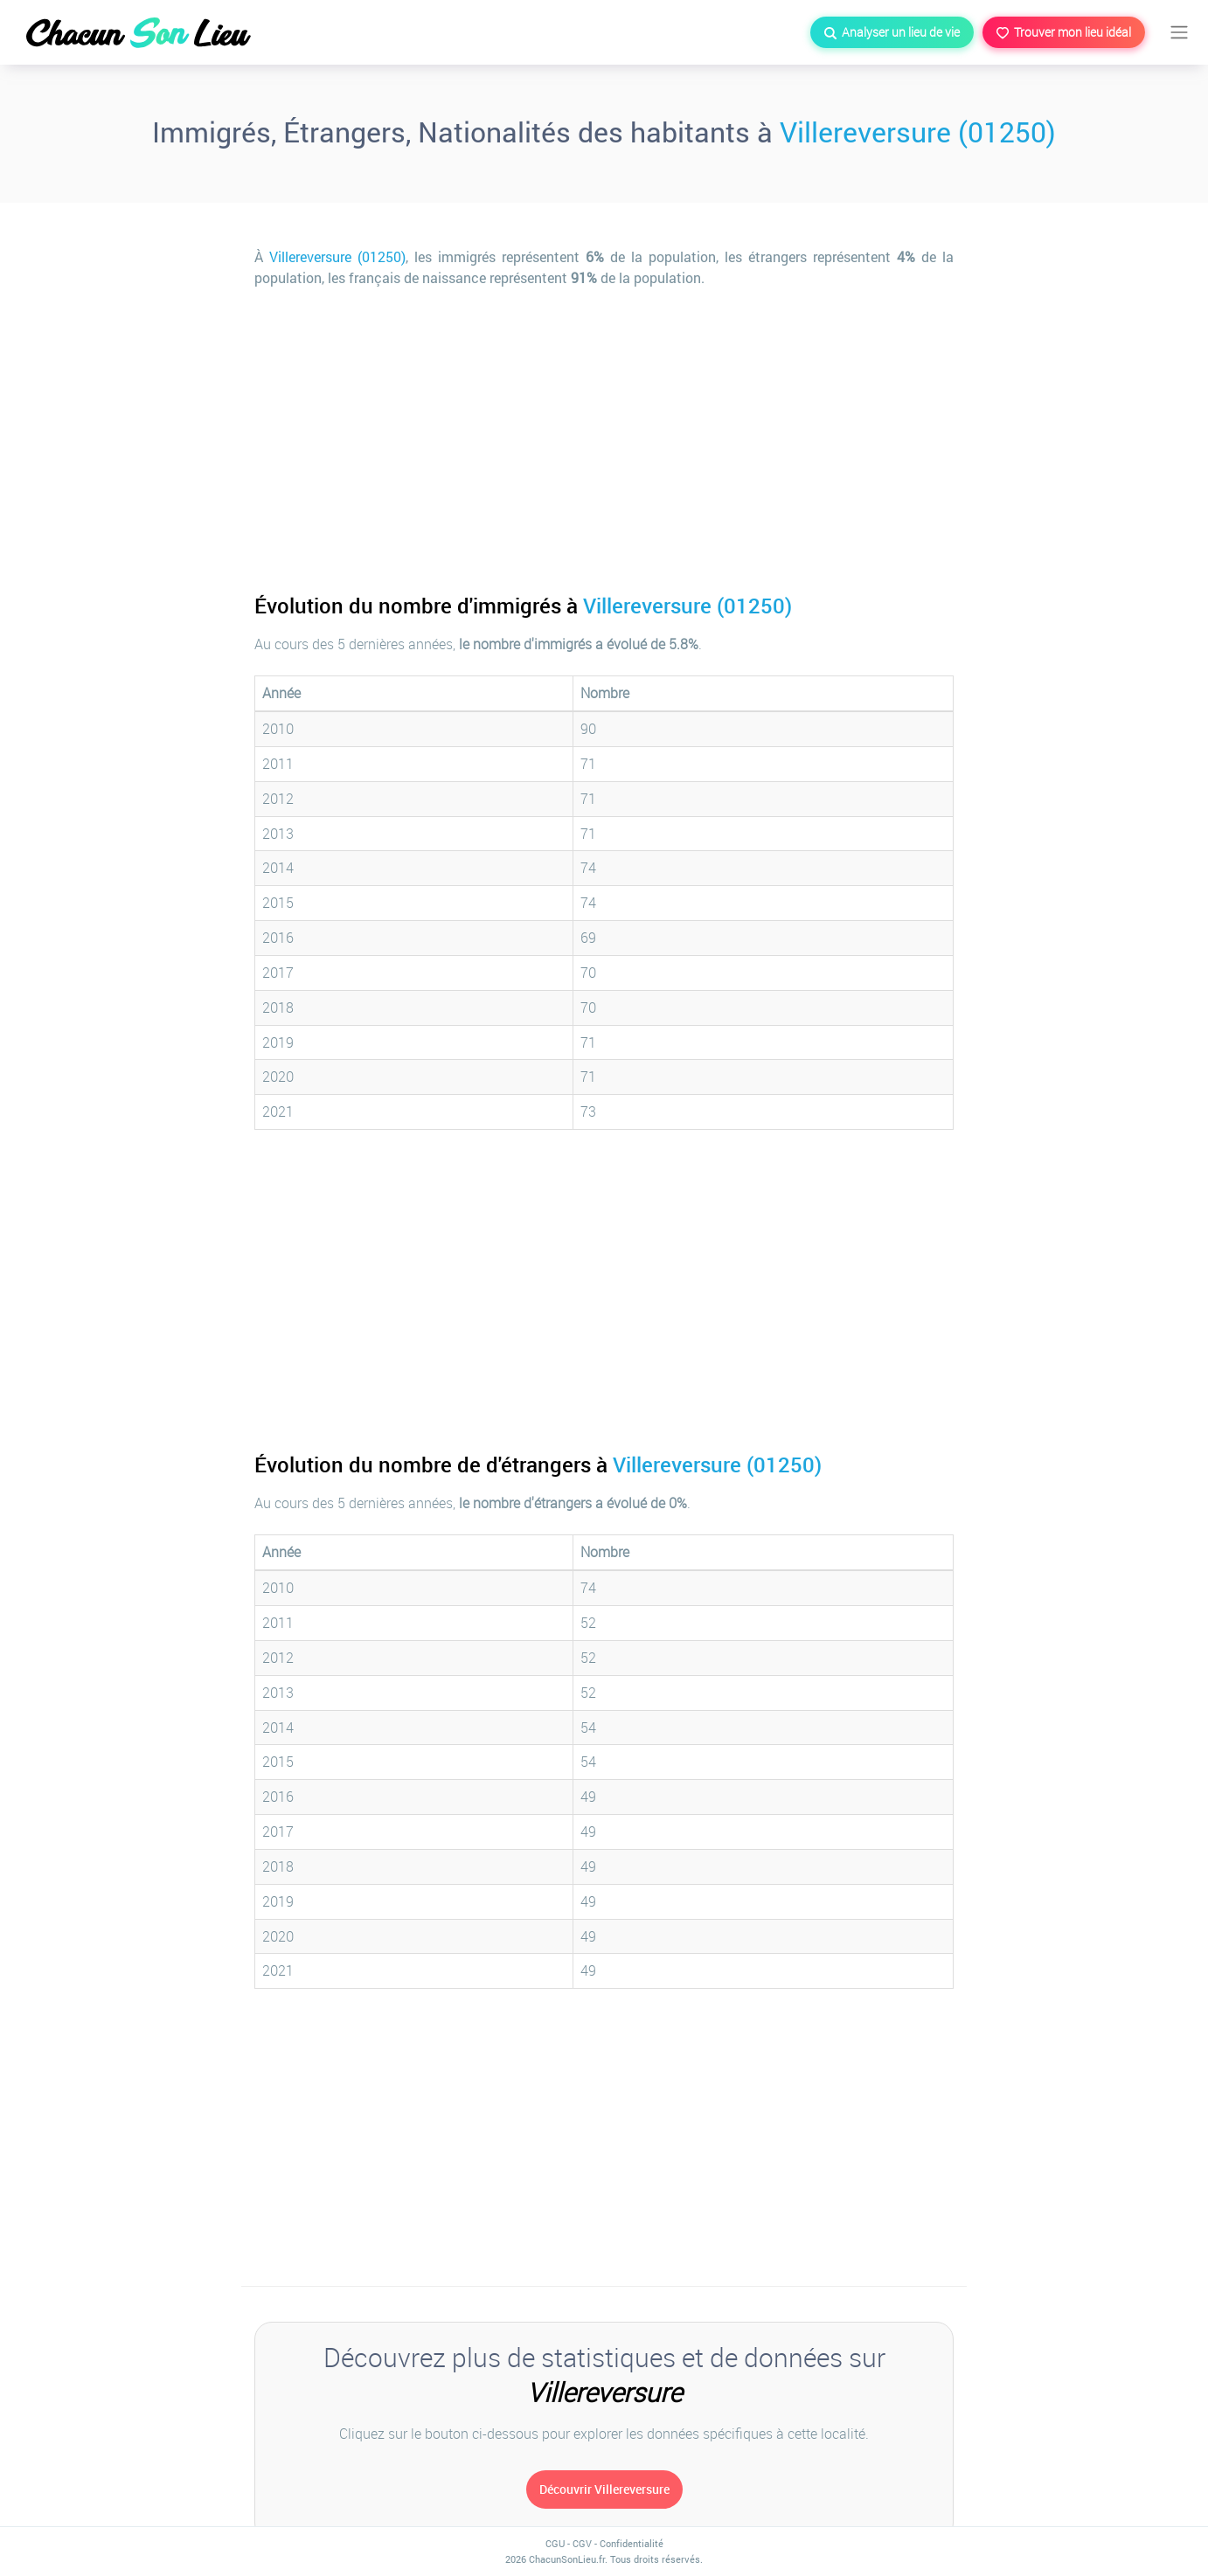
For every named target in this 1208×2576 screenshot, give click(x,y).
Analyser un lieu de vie (892, 32)
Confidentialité (631, 2543)
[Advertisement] (604, 428)
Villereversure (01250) (918, 131)
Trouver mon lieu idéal (1063, 32)
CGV (582, 2543)
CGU (555, 2543)
